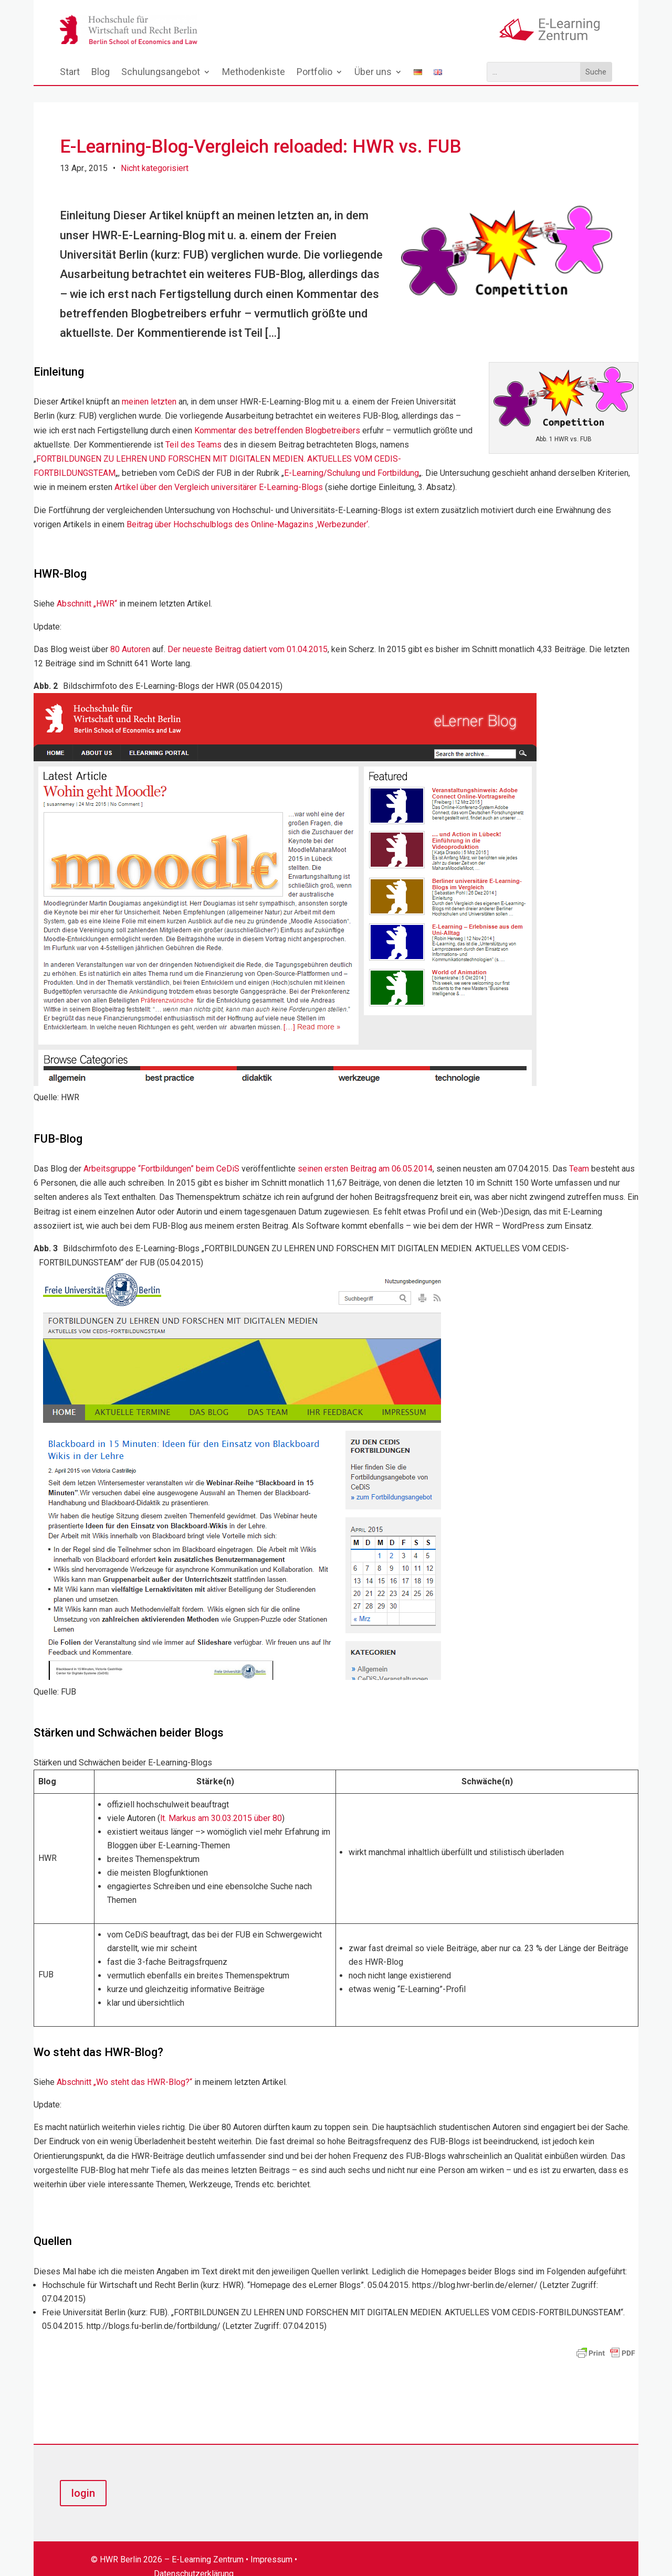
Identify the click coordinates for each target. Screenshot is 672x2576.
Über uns (373, 72)
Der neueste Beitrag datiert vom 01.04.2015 (247, 633)
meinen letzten (149, 385)
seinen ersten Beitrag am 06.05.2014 (365, 1152)
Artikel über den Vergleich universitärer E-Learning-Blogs (218, 471)
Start (70, 72)
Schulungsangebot (160, 72)
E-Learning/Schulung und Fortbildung (351, 457)
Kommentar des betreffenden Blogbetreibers (277, 414)
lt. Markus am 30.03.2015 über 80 (221, 1802)
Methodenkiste (253, 72)
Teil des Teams (193, 428)
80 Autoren (130, 633)
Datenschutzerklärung (194, 2558)
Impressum (271, 2543)
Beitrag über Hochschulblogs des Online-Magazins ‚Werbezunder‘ (247, 508)
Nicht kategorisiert (154, 152)
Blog (100, 72)
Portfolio (314, 72)
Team (579, 1152)
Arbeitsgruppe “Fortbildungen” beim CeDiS (161, 1152)
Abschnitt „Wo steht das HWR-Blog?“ (124, 2066)
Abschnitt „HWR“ (87, 587)
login (83, 2477)
